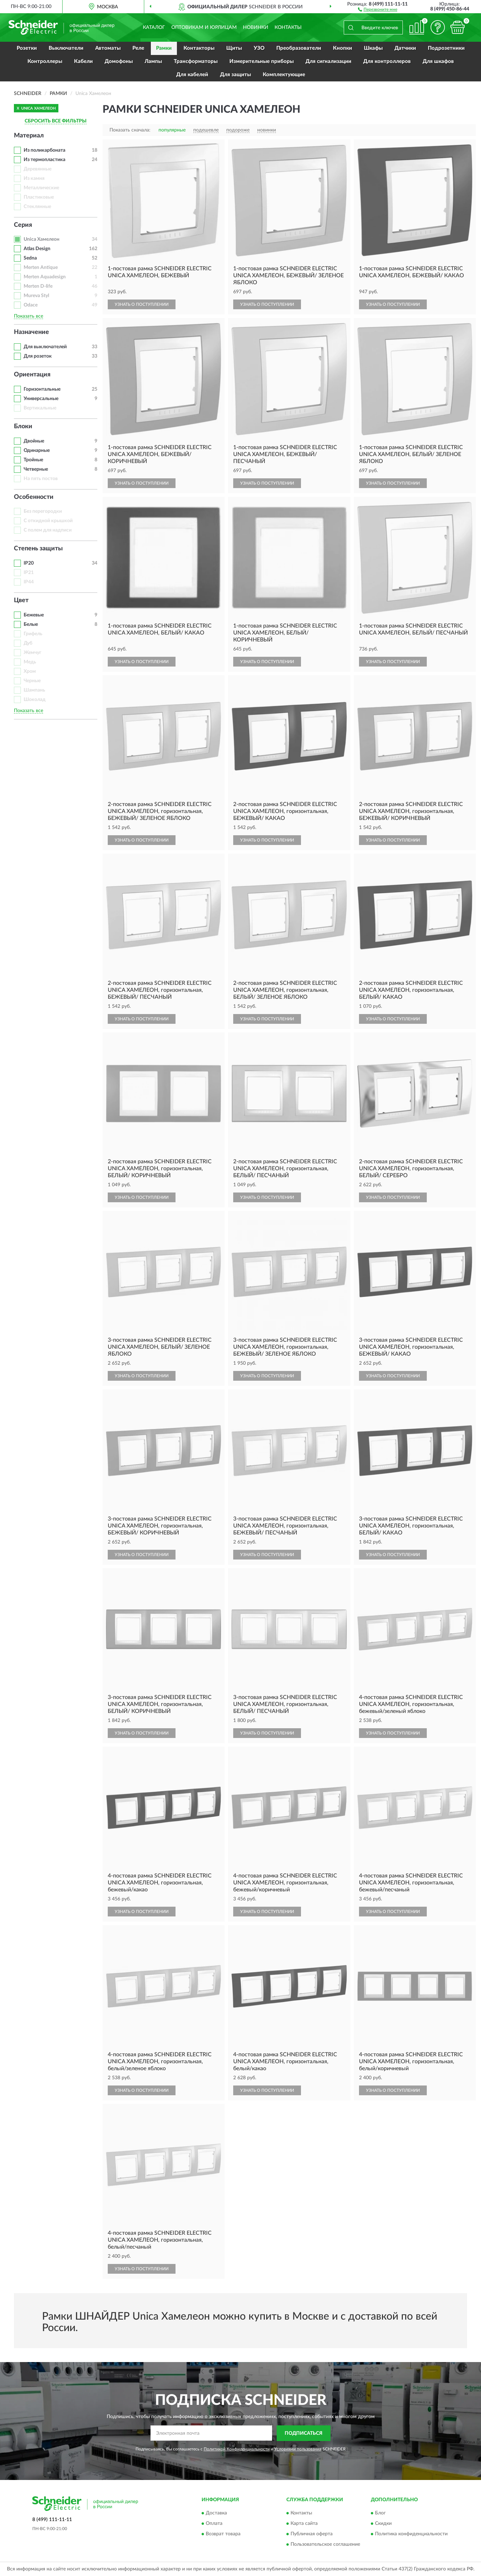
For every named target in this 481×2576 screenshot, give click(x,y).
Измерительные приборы (261, 61)
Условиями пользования (297, 2449)
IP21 (29, 572)
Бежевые (34, 615)
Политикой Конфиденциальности (237, 2449)
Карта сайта (304, 2523)
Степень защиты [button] (38, 548)
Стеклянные (37, 206)
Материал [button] (29, 136)
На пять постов (41, 478)
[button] (377, 9)
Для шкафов (438, 61)
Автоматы (108, 48)
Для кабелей (192, 74)
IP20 (29, 563)
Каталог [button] (154, 27)
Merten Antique (41, 267)
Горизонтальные (42, 389)
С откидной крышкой (48, 520)
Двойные (34, 441)
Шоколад (35, 699)
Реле (138, 48)
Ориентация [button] (32, 375)
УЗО (259, 48)
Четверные (36, 469)
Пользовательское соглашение (325, 2544)
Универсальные (41, 398)
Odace (31, 305)
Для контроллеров (387, 61)
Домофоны (119, 61)
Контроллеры (44, 61)
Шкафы (373, 48)
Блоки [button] (23, 426)
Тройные (33, 459)
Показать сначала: (129, 130)
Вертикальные (40, 408)
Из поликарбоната (44, 150)
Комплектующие (284, 74)
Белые (31, 624)
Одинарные (37, 450)
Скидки (383, 2523)
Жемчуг (32, 652)
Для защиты (235, 74)
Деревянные (37, 169)
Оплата (214, 2523)
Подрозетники (446, 48)
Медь (30, 662)
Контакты (288, 27)
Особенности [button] (34, 497)
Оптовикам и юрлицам (204, 27)
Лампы (153, 61)
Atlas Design (37, 248)
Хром (30, 671)
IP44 (29, 582)
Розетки (27, 48)
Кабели (83, 61)
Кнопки (342, 48)
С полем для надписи (48, 530)
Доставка (216, 2513)
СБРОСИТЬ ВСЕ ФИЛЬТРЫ (56, 121)
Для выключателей (45, 346)
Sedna (30, 258)
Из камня (34, 178)
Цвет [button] (21, 600)
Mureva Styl (36, 295)
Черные (32, 680)
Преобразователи (298, 48)
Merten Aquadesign (45, 276)
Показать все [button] (28, 316)
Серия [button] (23, 225)
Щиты (234, 48)
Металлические (41, 187)
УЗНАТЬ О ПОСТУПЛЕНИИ (142, 304)
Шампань (34, 690)
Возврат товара (223, 2534)
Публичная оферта (312, 2534)
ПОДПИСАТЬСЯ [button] (304, 2433)
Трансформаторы (196, 61)
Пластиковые (39, 197)
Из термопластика (44, 159)
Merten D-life (38, 286)
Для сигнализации (328, 61)
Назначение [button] (31, 332)
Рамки (164, 48)
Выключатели (66, 48)
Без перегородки (43, 511)
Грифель (33, 633)
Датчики (405, 48)
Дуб (28, 643)
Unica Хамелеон (41, 239)
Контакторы (199, 48)
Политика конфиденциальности (411, 2534)
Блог (380, 2513)
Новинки (255, 27)
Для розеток (38, 356)
